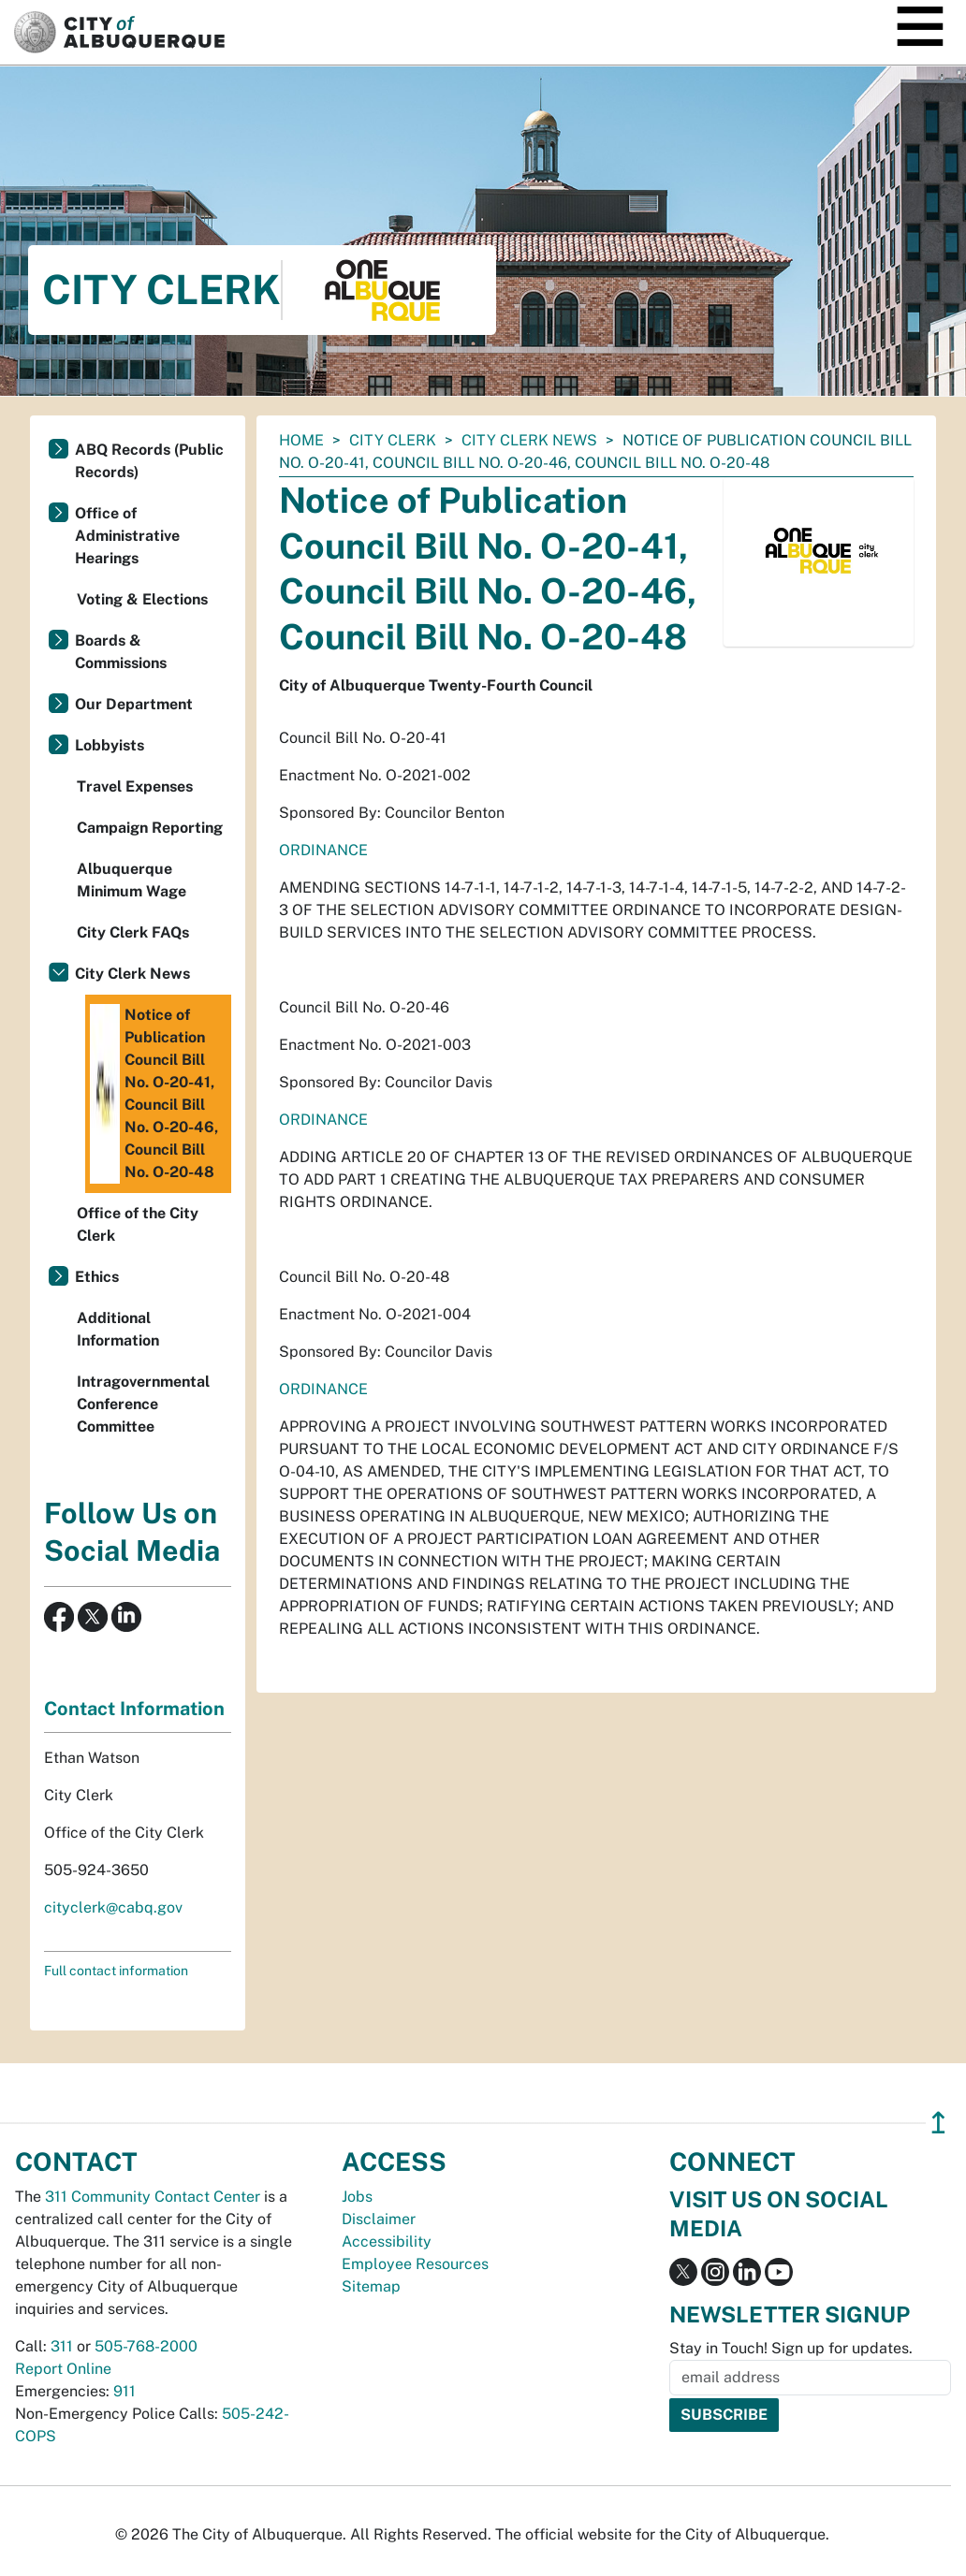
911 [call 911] (124, 2391)
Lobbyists (109, 745)
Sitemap (371, 2286)
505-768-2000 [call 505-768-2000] (146, 2346)
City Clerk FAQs (133, 932)
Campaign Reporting (150, 828)
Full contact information (116, 1970)
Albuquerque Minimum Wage (131, 880)
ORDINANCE (323, 850)
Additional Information (118, 1329)
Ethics (97, 1277)
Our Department (134, 704)
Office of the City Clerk (137, 1224)
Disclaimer (379, 2219)
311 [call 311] (62, 2346)
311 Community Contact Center (152, 2196)
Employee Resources (415, 2264)
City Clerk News (529, 440)
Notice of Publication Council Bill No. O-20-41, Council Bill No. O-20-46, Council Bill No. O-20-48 (154, 1094)
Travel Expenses (135, 786)
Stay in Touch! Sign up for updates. (791, 2348)
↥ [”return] (938, 2122)
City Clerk (392, 440)
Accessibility (387, 2241)
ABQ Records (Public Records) (149, 461)
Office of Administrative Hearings (127, 535)
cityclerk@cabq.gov (113, 1907)
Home (301, 440)
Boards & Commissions (121, 652)
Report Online (63, 2369)
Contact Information (134, 1708)
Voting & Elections (142, 599)
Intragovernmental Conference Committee (143, 1404)
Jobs (357, 2196)
